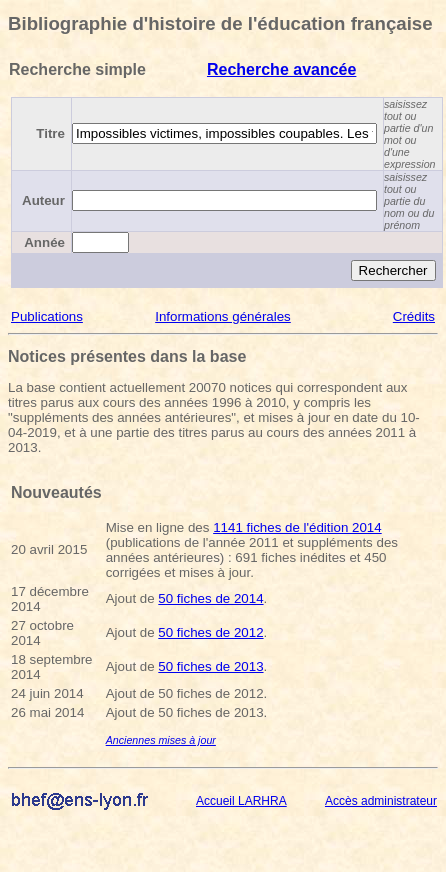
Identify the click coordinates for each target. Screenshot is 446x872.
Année (44, 242)
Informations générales (223, 316)
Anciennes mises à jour (161, 740)
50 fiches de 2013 (210, 666)
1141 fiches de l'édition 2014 (297, 527)
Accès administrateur (381, 801)
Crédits (414, 316)
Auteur (43, 200)
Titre (50, 133)
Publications (47, 316)
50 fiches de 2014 (210, 598)
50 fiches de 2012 (210, 632)
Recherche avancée (281, 69)
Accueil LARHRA (241, 801)
